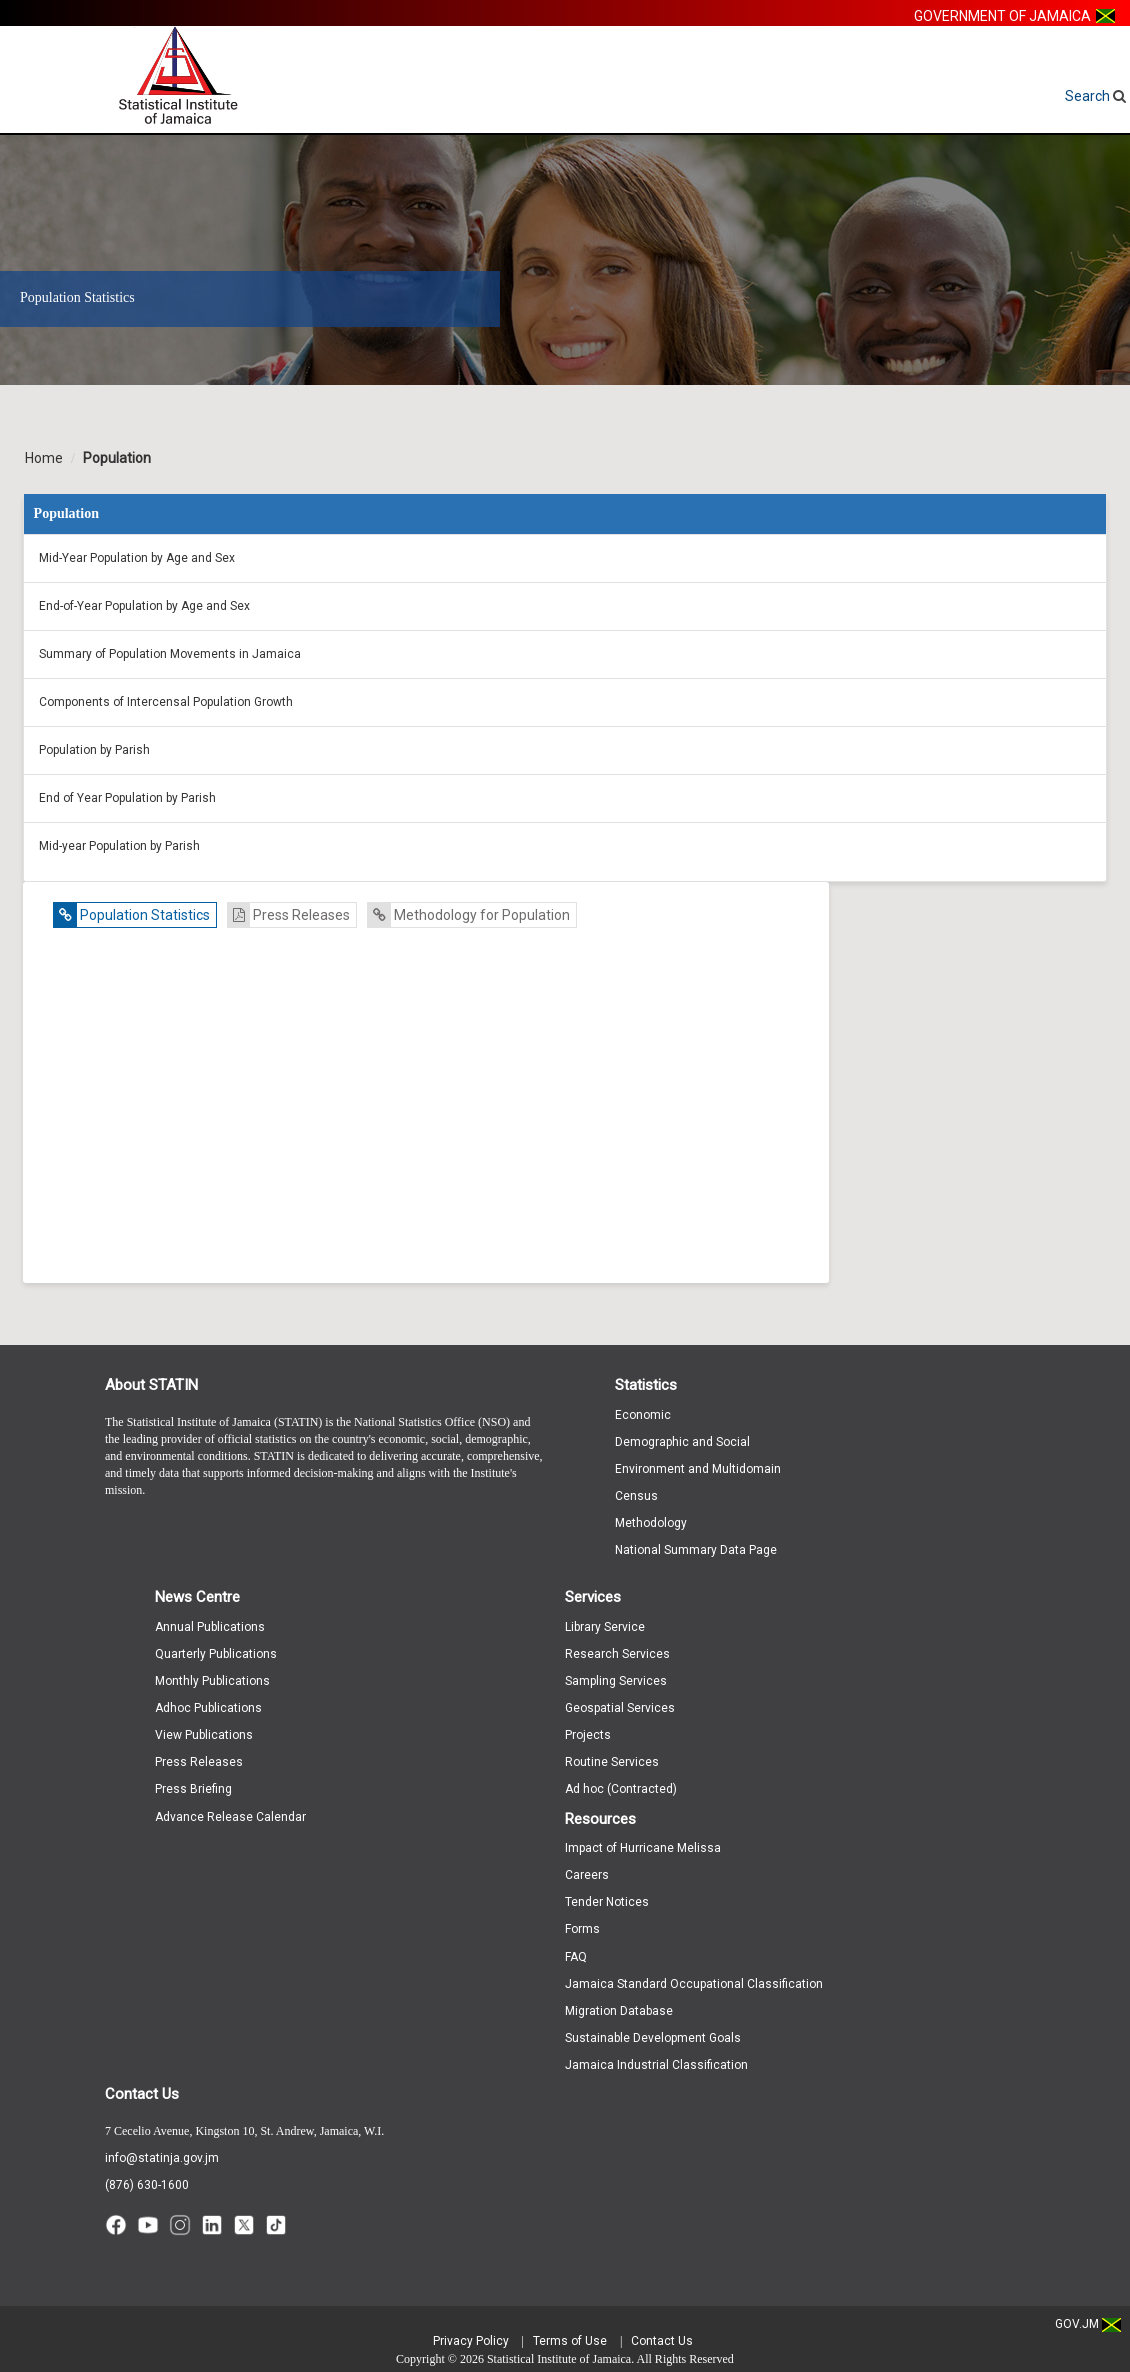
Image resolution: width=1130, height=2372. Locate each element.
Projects (588, 1735)
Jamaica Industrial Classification (656, 2065)
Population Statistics (132, 915)
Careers (587, 1875)
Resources (600, 1819)
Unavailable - (431, 1108)
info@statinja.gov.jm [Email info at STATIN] (162, 2158)
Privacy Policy (471, 2341)
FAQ (576, 1957)
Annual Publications (210, 1627)
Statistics (646, 1385)
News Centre (197, 1597)
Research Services (617, 1654)
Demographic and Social (682, 1442)
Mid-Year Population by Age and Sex (137, 558)
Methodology (651, 1523)
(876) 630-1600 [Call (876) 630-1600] (147, 2185)
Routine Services (612, 1762)
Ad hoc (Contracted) (621, 1789)
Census (636, 1496)
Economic (643, 1415)
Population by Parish (94, 750)
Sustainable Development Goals (653, 2038)
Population (117, 458)
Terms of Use (570, 2341)
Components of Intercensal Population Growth (166, 702)
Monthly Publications (212, 1681)
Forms (582, 1929)
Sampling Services (616, 1681)
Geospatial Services (620, 1708)
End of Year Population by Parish (127, 798)
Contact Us (142, 2094)
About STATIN (151, 1385)
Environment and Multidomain (698, 1469)
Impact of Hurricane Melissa (643, 1848)
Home (44, 458)
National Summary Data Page (696, 1550)
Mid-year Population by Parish (119, 846)
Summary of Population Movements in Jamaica (170, 654)
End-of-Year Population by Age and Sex (144, 606)
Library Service (605, 1627)
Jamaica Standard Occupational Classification (694, 1984)
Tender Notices (607, 1902)
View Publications (204, 1735)
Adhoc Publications (208, 1708)
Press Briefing (193, 1789)
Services (593, 1597)
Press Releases (289, 915)
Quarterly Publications (216, 1654)
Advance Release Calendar (230, 1817)
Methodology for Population (469, 915)
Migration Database (619, 2011)
